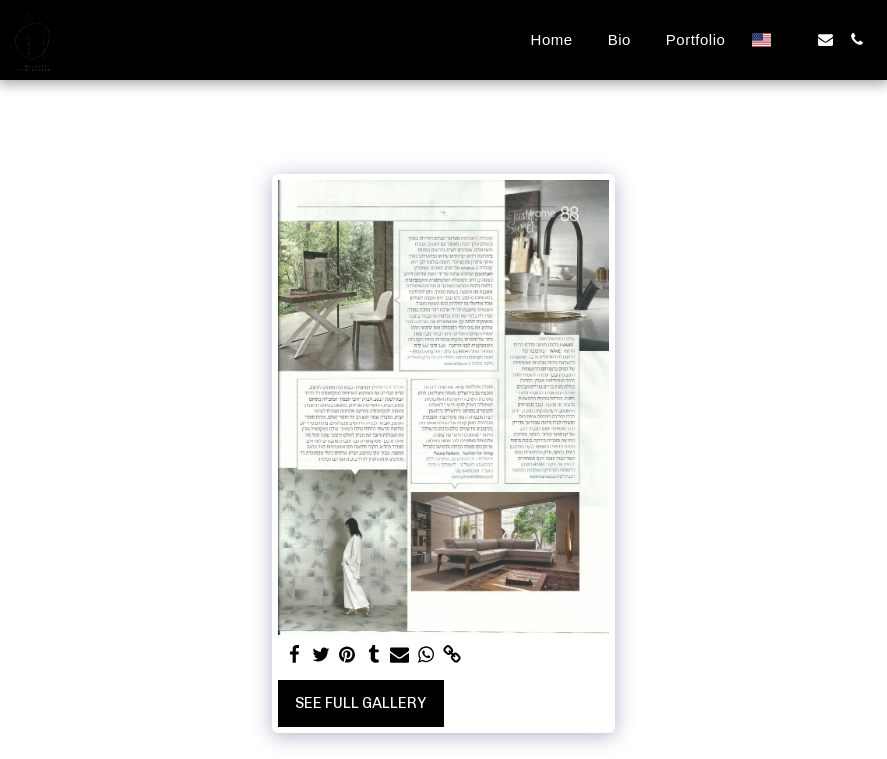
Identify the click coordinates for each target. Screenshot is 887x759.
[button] (794, 39)
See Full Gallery (360, 703)
